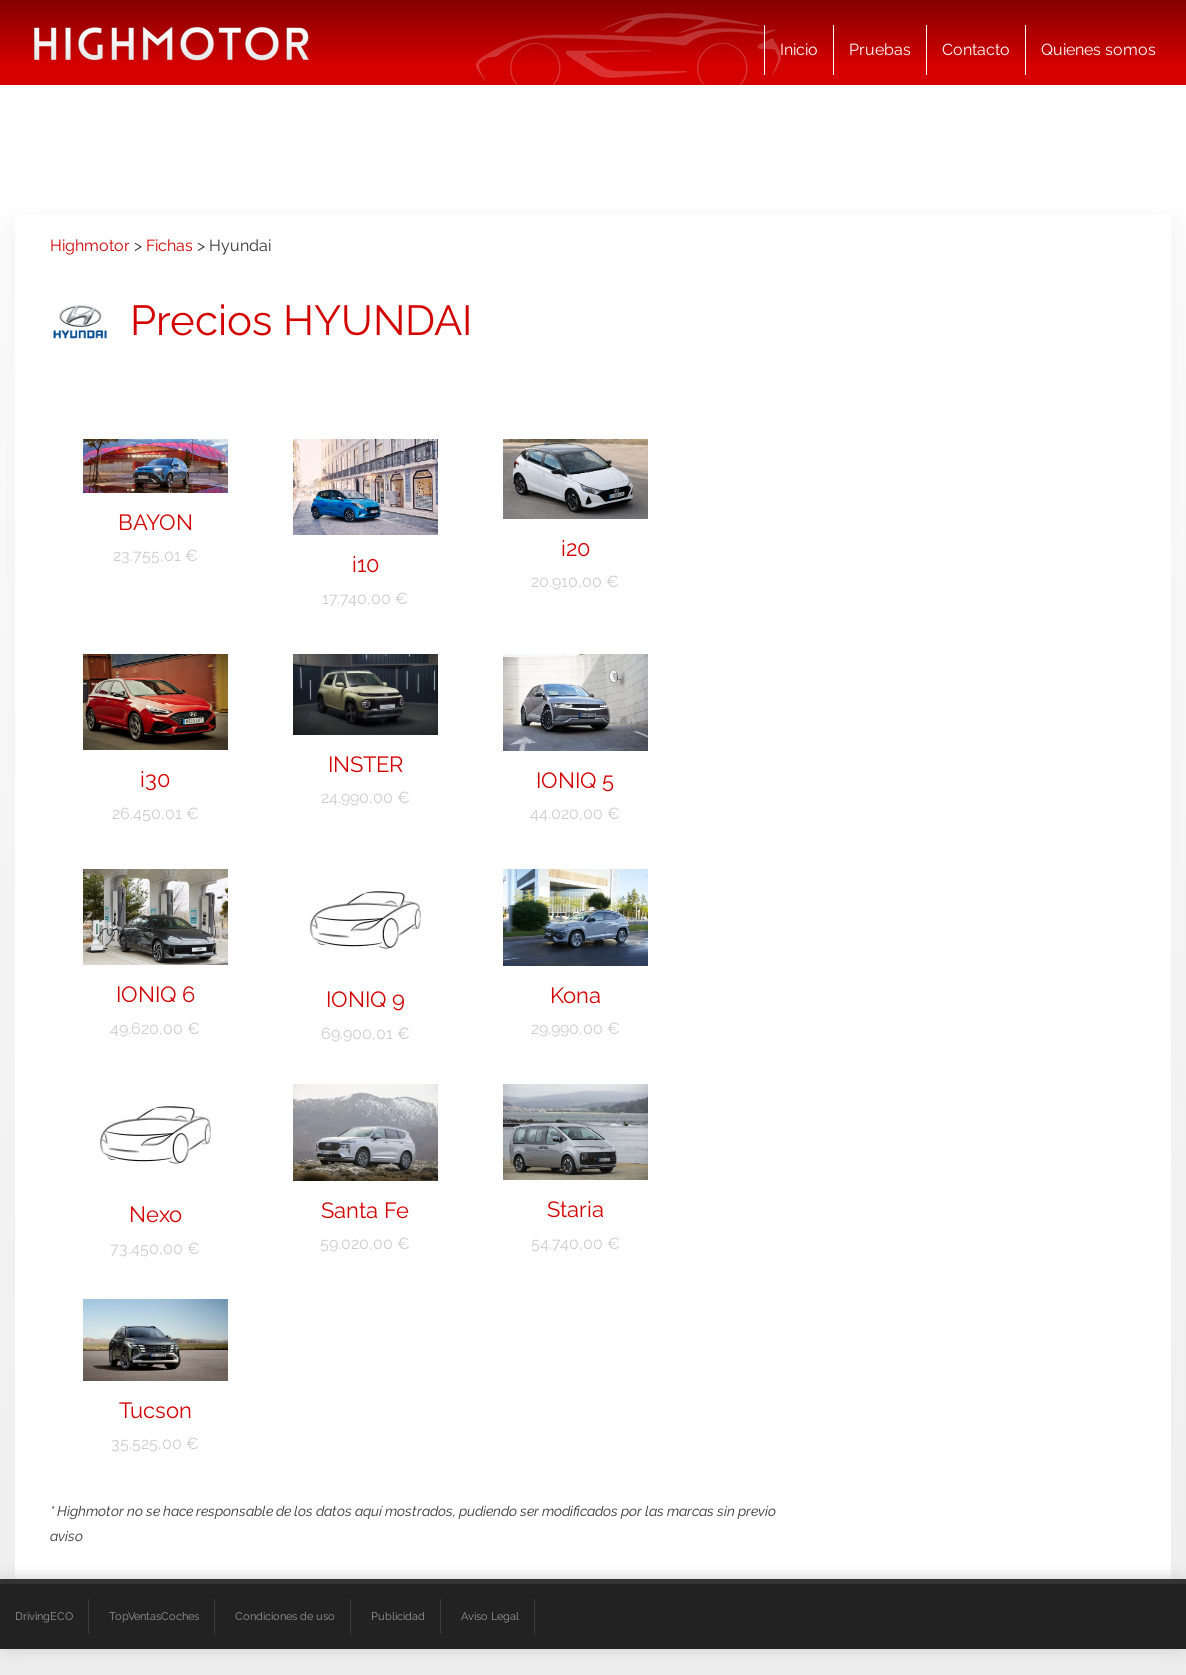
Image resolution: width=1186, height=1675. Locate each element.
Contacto (976, 49)
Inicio (799, 49)
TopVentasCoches (154, 1616)
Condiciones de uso (285, 1616)
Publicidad (398, 1616)
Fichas (169, 245)
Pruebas (880, 49)
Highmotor (90, 245)
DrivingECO (44, 1616)
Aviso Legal (490, 1616)
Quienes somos (1098, 49)
